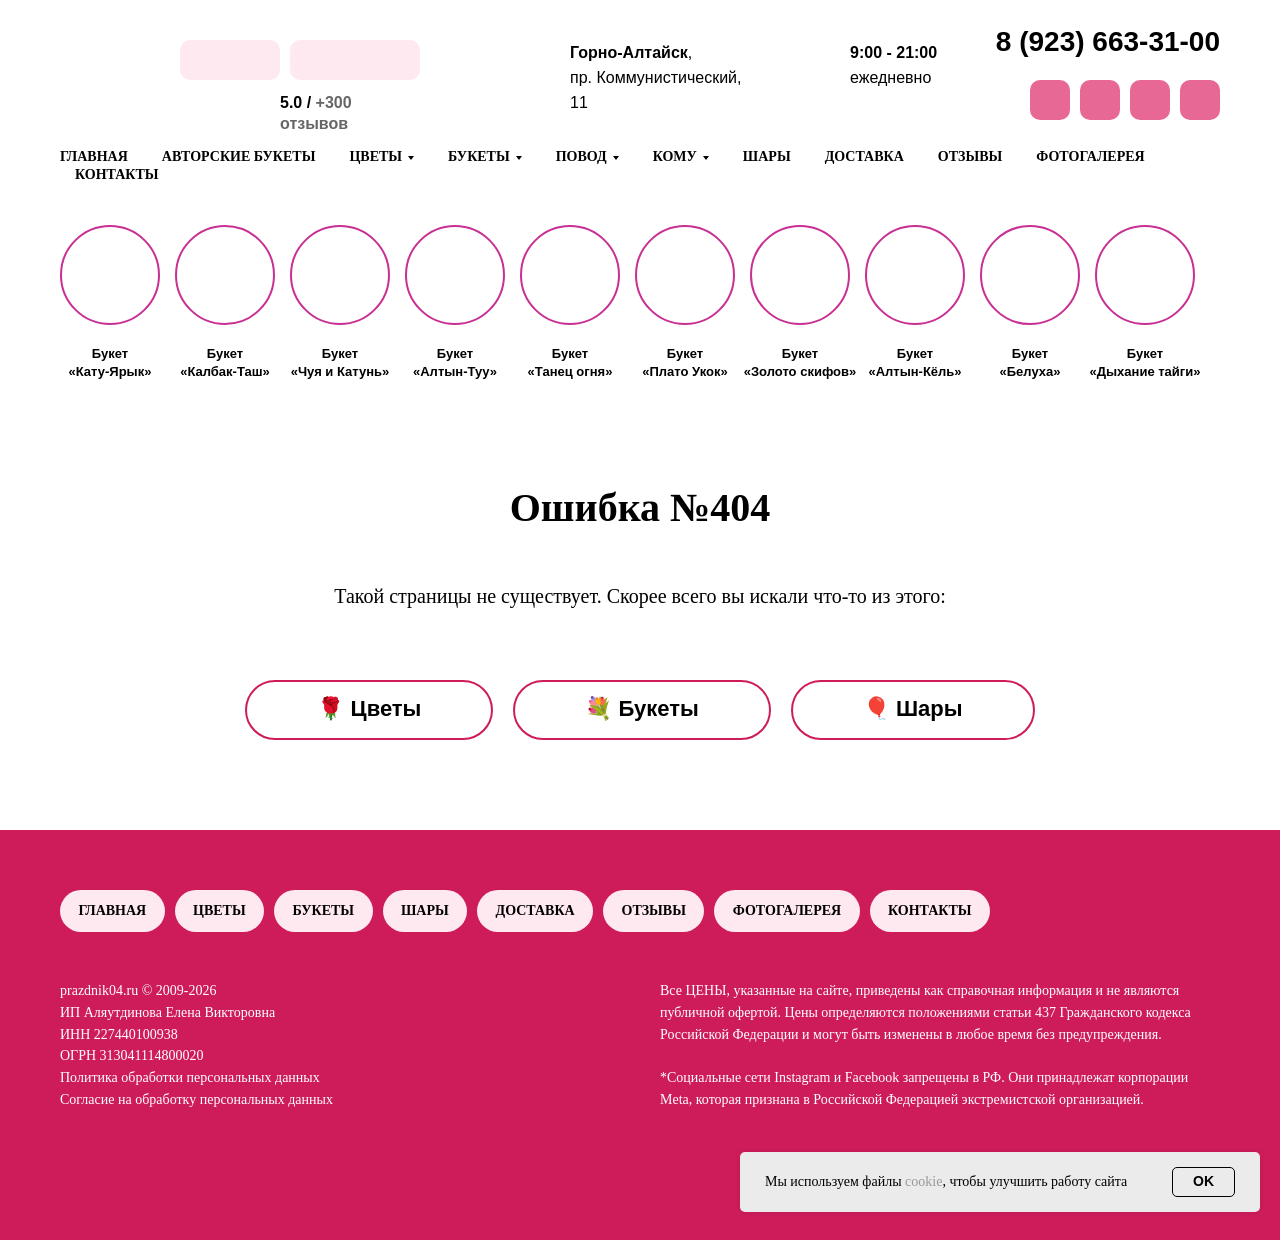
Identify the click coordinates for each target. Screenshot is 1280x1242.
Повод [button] (581, 156)
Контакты (117, 174)
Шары (767, 156)
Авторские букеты (239, 156)
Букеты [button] (479, 156)
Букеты (326, 911)
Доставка (864, 156)
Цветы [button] (375, 156)
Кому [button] (675, 156)
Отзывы (970, 156)
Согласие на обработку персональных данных (196, 1100)
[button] (110, 275)
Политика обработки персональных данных (190, 1078)
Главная (94, 156)
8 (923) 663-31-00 (1108, 41)
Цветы (221, 911)
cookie (923, 1181)
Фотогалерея (1090, 156)
